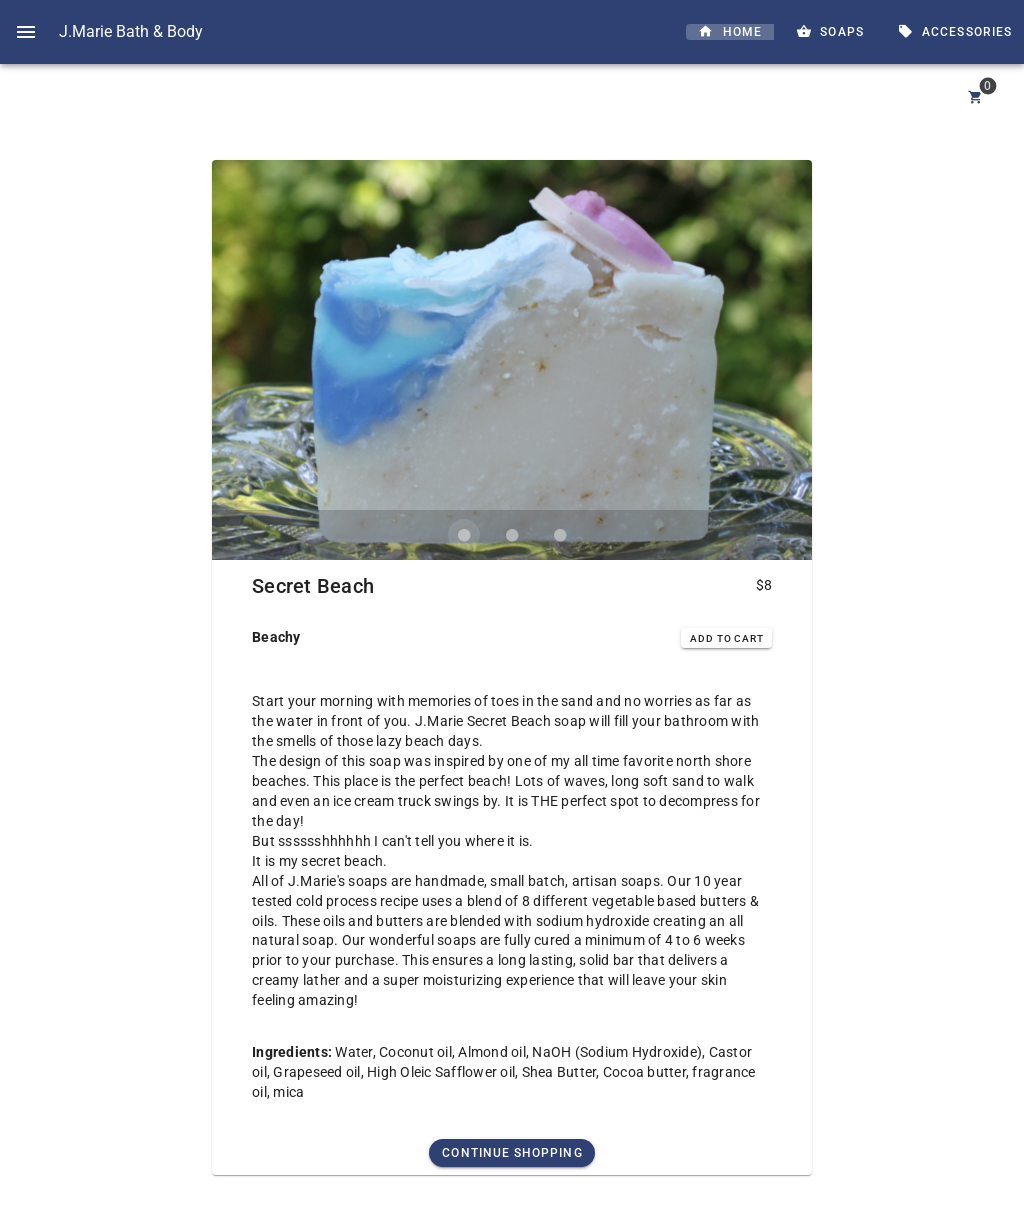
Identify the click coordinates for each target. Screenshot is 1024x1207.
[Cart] (976, 98)
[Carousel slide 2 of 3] (512, 535)
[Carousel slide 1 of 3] (464, 535)
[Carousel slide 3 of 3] (560, 535)
